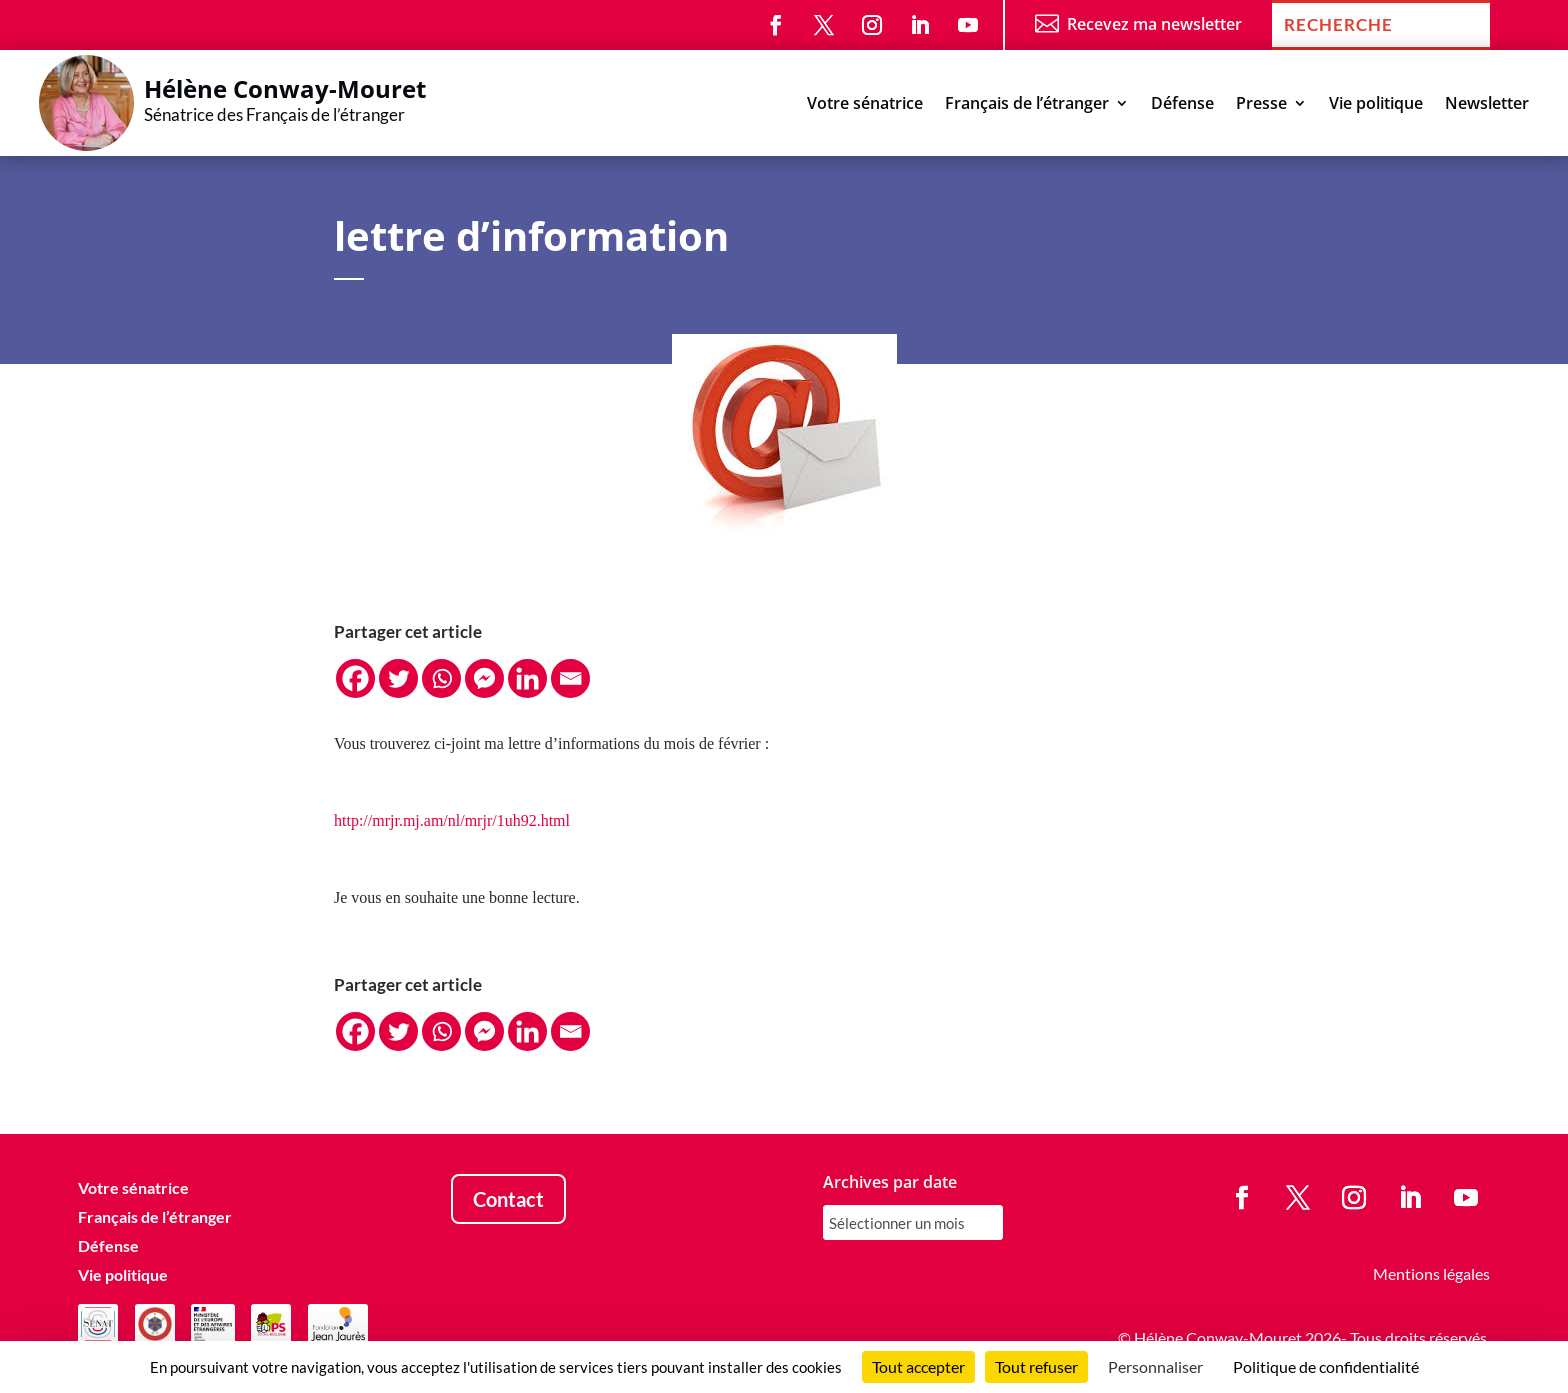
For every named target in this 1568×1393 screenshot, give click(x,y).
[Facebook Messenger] (484, 678)
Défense (1182, 105)
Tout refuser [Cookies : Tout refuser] (1036, 1366)
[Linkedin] (527, 678)
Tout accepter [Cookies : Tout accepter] (918, 1366)
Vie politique (1376, 105)
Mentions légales (1431, 1273)
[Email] (570, 678)
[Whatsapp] (441, 678)
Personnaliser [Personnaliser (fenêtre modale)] (1155, 1366)
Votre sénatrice (865, 105)
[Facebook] (355, 678)
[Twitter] (398, 678)
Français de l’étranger (1027, 105)
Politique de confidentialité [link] (1326, 1366)
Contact (508, 1199)
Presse (1261, 105)
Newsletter (1487, 105)
